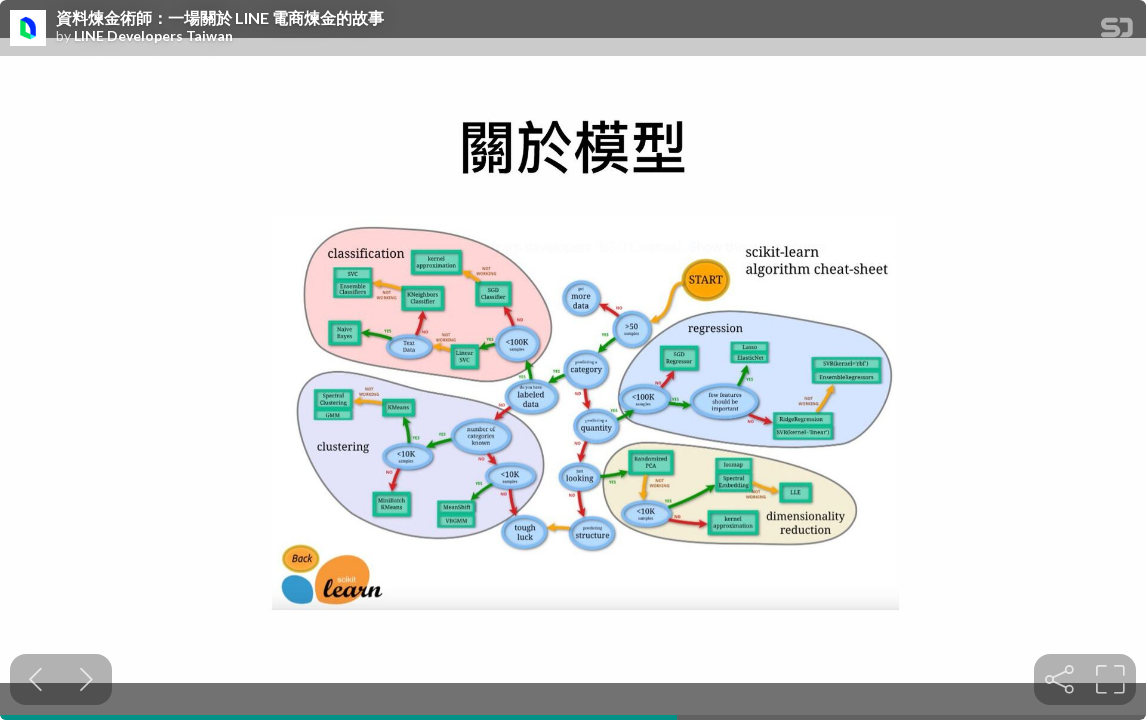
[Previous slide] (35, 679)
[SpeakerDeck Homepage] (1117, 31)
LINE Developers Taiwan (153, 36)
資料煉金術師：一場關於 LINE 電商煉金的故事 (220, 18)
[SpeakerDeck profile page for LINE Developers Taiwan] (28, 29)
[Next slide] (86, 679)
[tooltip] (1059, 679)
